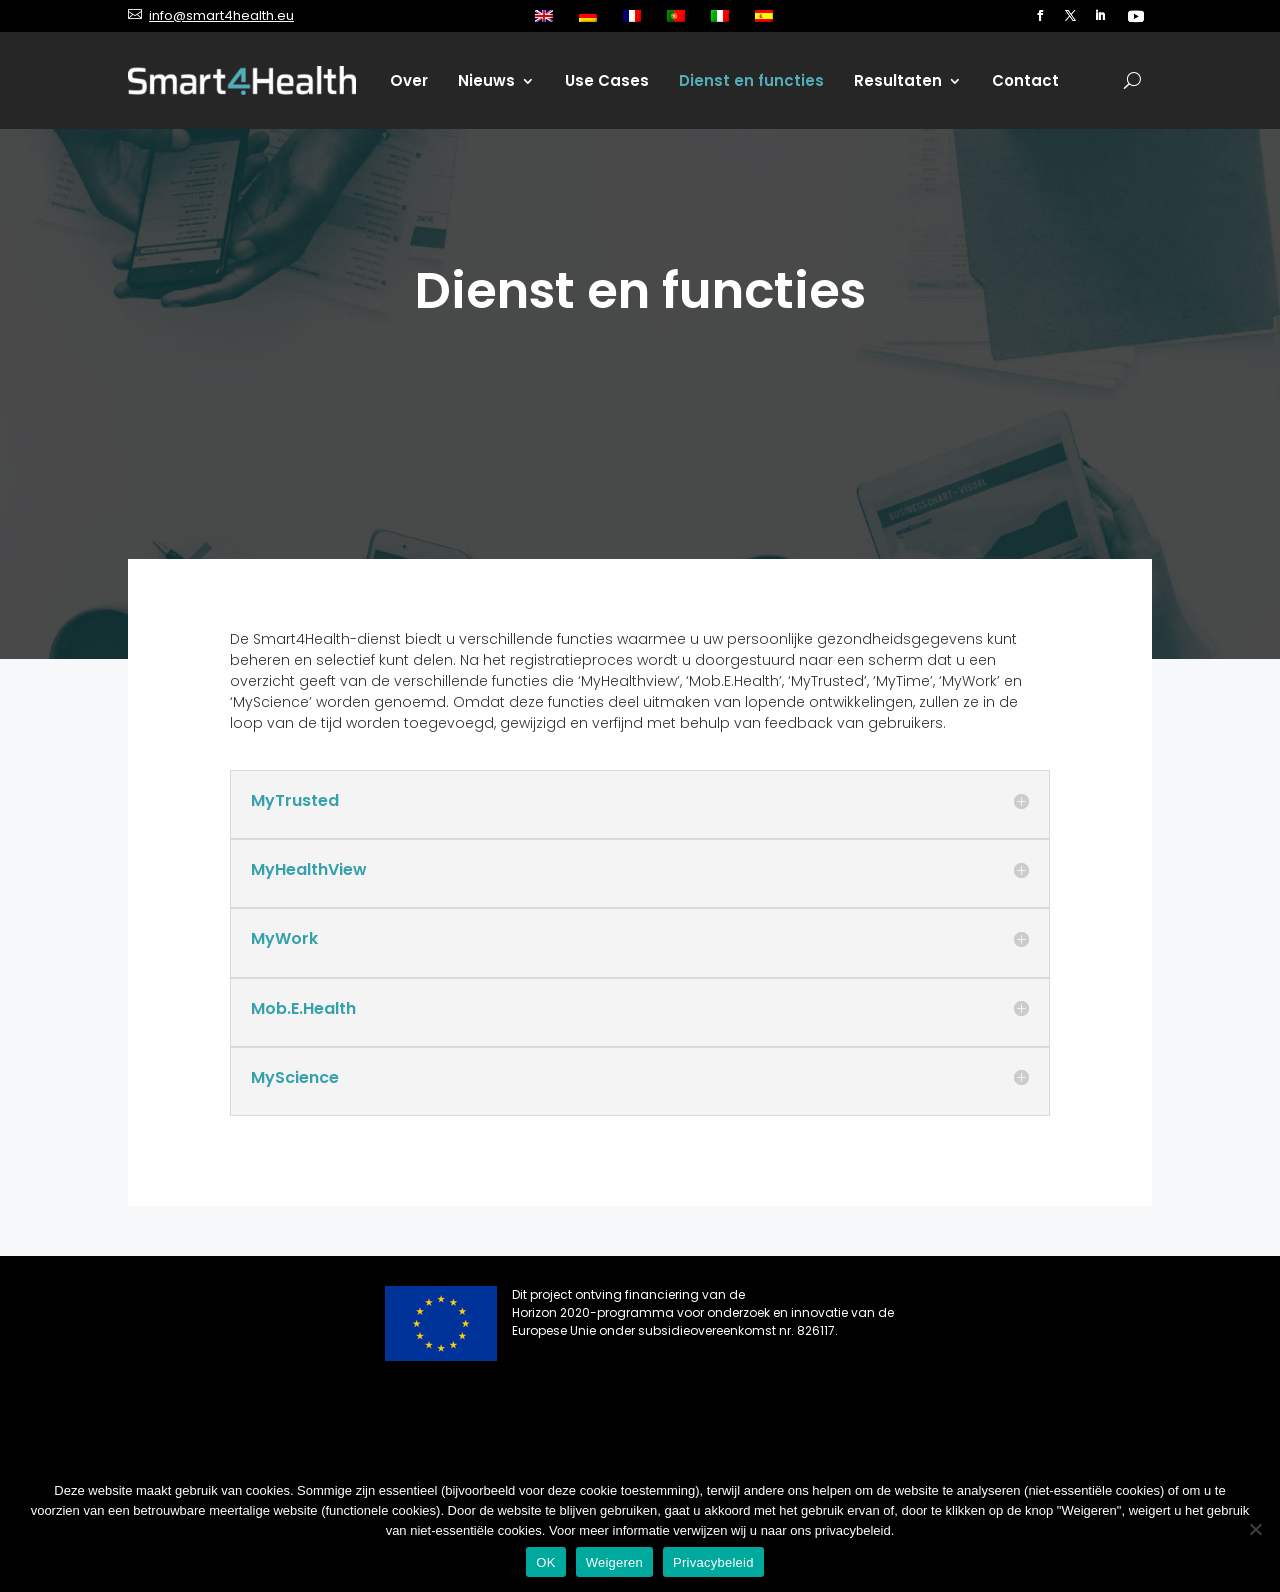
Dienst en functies (751, 80)
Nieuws (486, 80)
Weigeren (614, 1562)
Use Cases (607, 80)
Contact (1025, 80)
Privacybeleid (713, 1562)
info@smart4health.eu (221, 15)
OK (545, 1562)
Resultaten (898, 80)
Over (409, 80)
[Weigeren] (1255, 1529)
